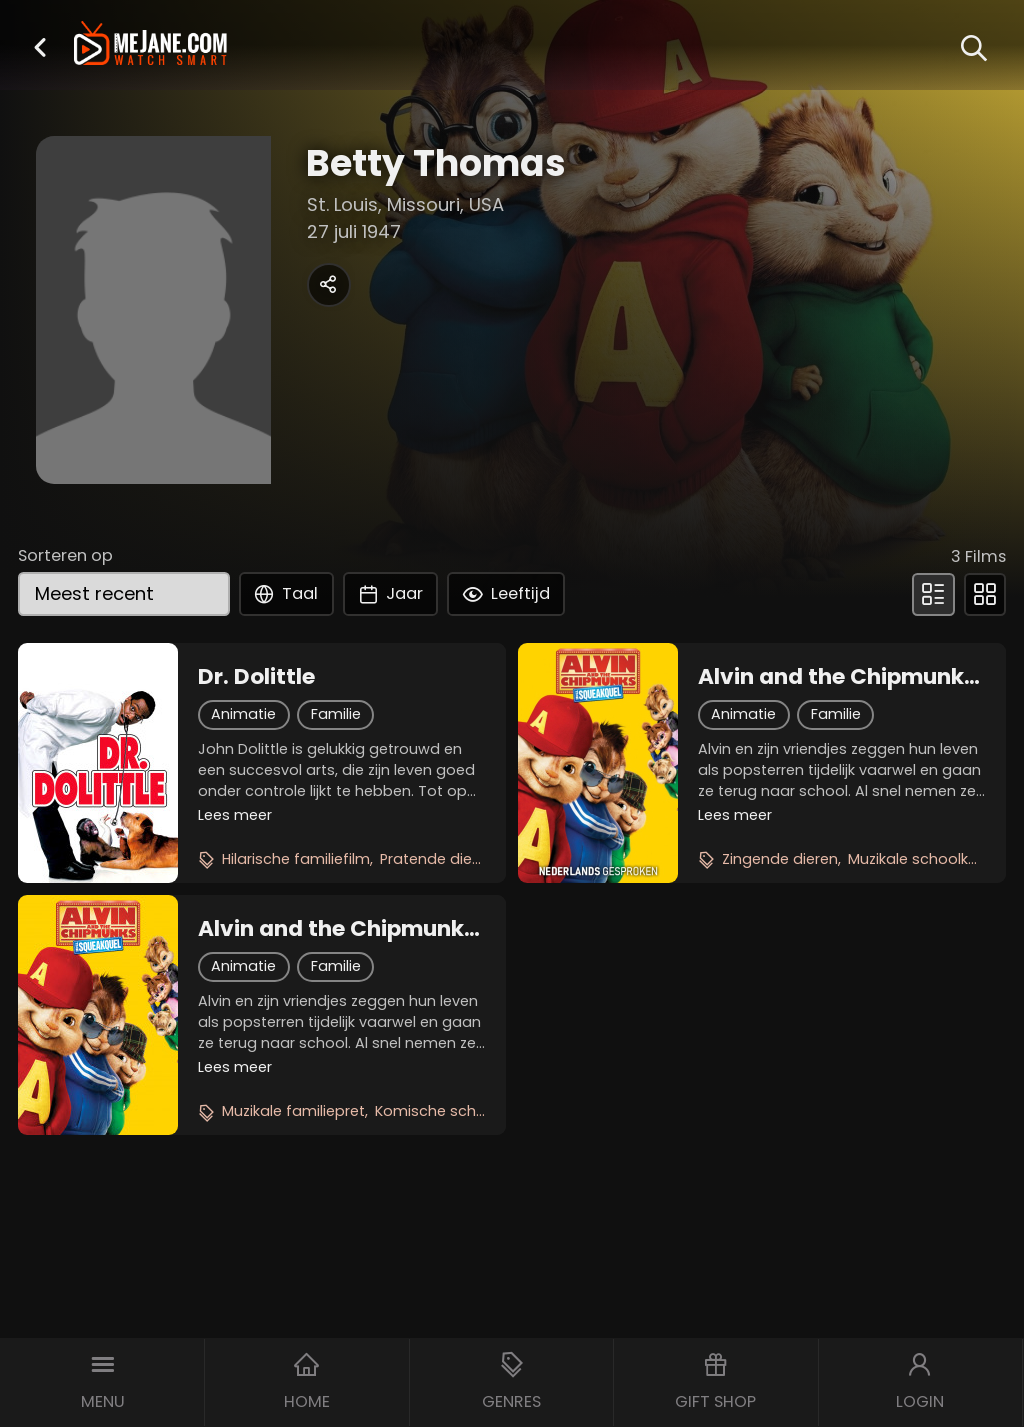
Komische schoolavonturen (474, 1111)
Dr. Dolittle (256, 677)
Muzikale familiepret (293, 1111)
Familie (336, 714)
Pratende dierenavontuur (470, 859)
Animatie (243, 714)
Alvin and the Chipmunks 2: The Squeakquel (337, 929)
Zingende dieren (780, 859)
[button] (40, 47)
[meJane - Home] (150, 45)
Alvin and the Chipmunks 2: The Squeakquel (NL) (837, 677)
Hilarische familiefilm (296, 859)
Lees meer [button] (235, 815)
